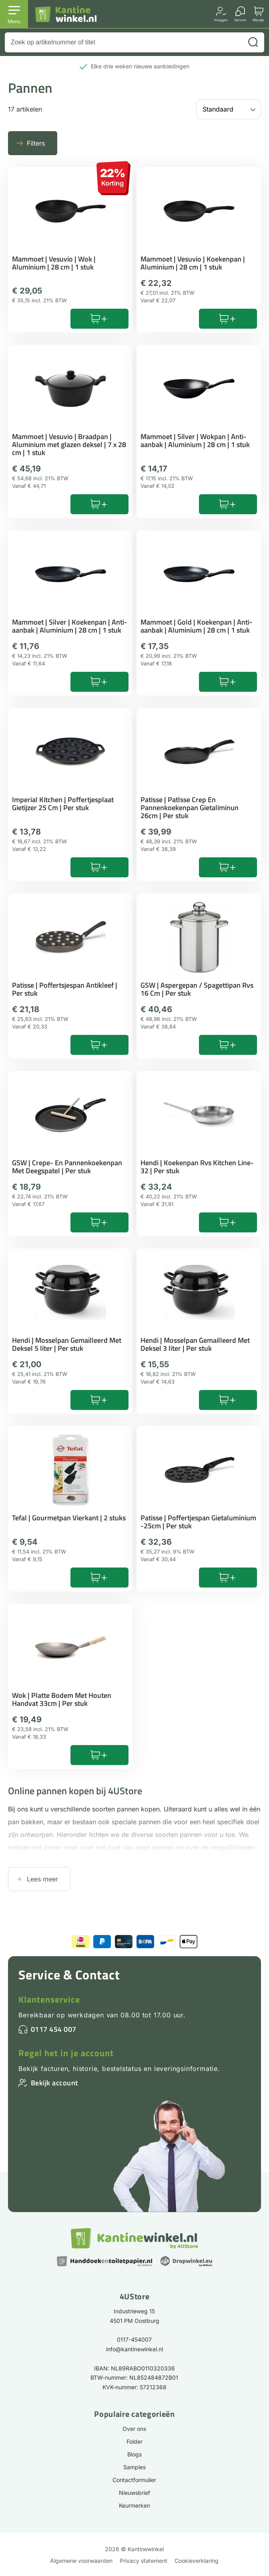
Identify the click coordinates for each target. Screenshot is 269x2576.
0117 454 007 (53, 2029)
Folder (134, 2441)
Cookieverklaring (197, 2560)
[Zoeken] (253, 42)
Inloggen (221, 20)
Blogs (134, 2454)
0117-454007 (134, 2339)
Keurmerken (134, 2505)
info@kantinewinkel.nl (134, 2349)
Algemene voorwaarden (81, 2560)
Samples (134, 2467)
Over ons (134, 2428)
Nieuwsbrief (134, 2492)
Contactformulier (134, 2479)
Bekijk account (54, 2082)
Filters (36, 143)
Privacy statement (143, 2560)
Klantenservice (49, 1999)
